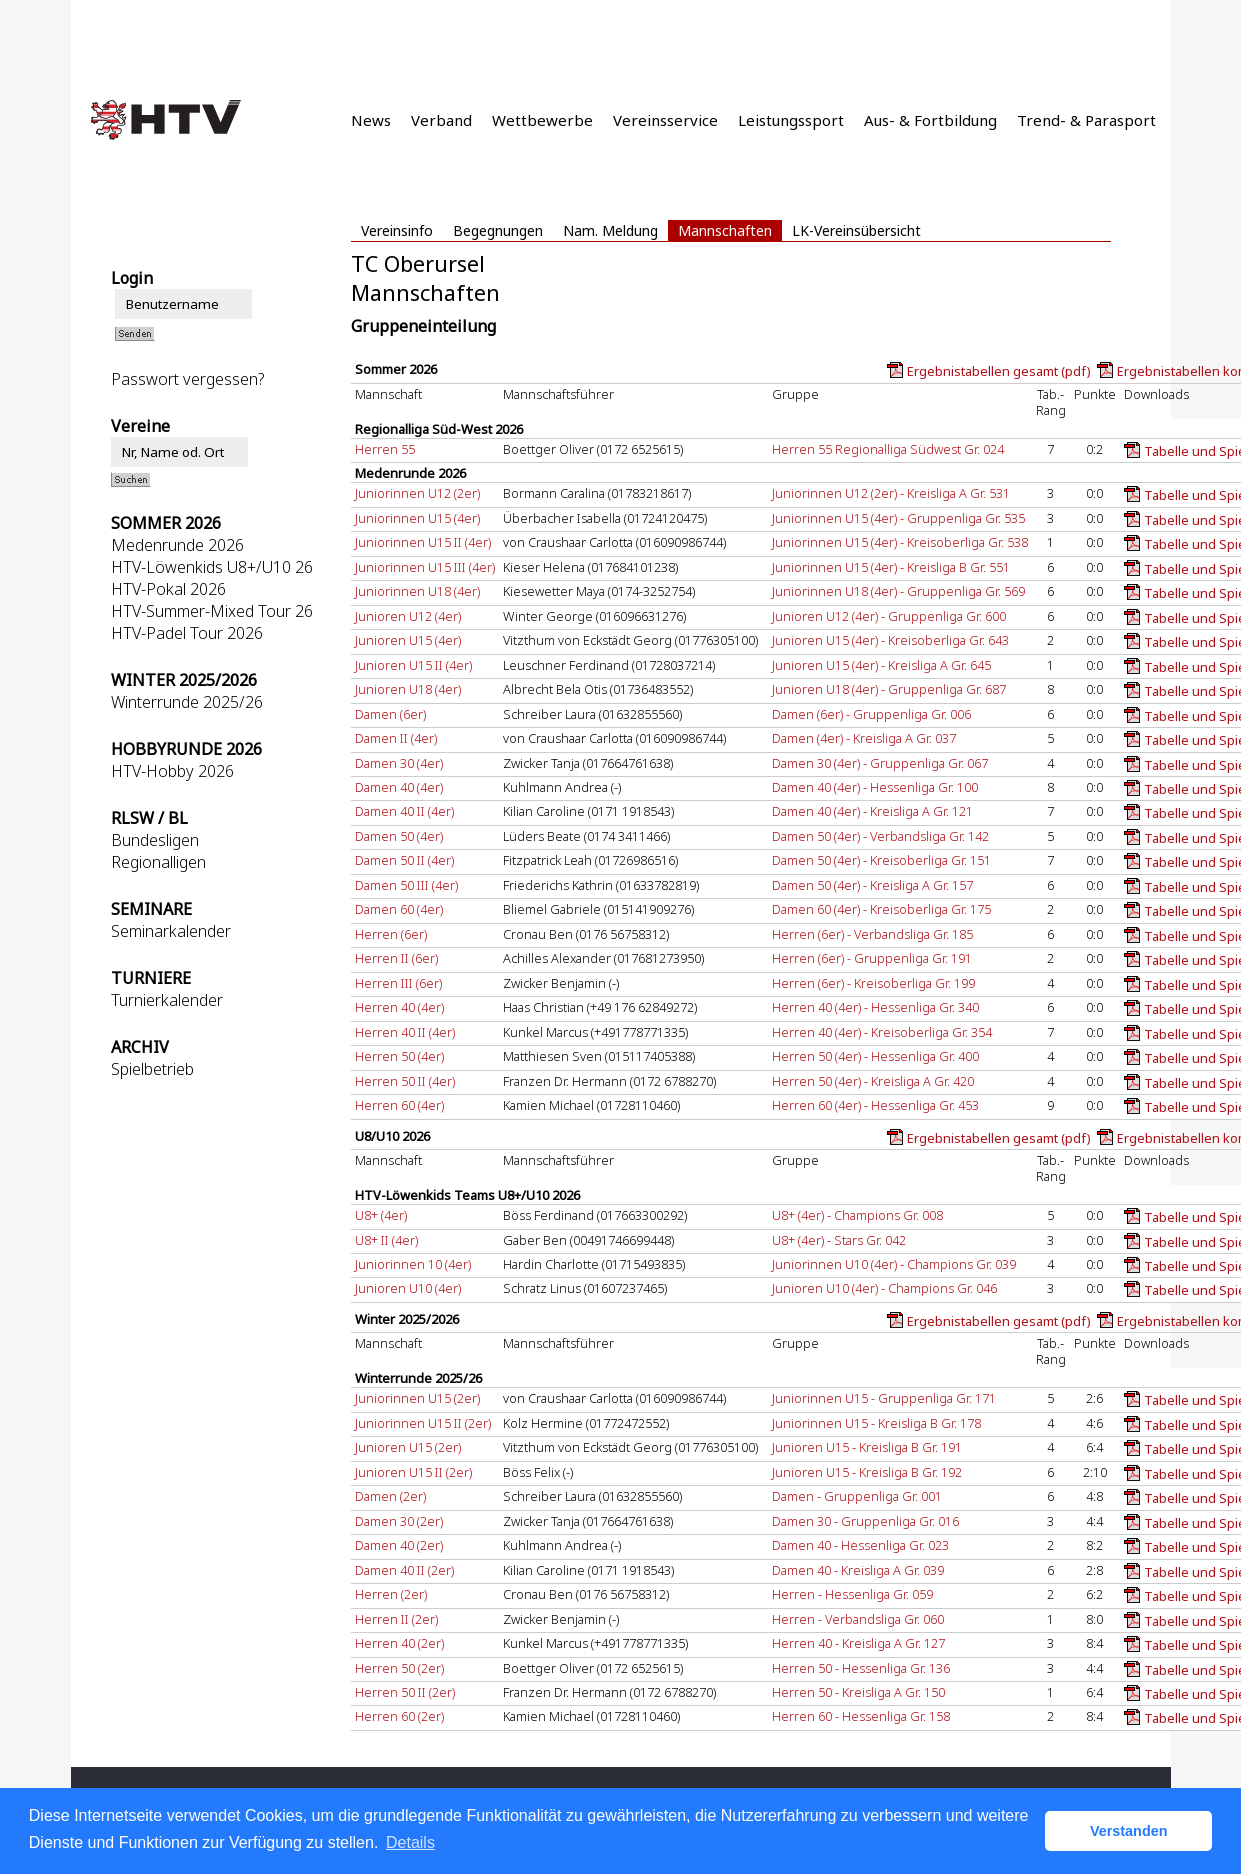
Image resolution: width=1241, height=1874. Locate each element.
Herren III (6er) (398, 983)
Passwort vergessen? (187, 379)
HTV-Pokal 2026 (168, 589)
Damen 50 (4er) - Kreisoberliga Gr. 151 (881, 860)
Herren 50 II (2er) (405, 1692)
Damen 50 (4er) (399, 836)
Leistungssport (791, 120)
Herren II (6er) (396, 958)
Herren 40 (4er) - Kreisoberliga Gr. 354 (882, 1032)
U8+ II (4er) (386, 1240)
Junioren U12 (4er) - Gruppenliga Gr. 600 (889, 616)
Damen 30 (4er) (399, 763)
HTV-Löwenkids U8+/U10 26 (212, 567)
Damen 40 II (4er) (404, 811)
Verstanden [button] (1129, 1831)
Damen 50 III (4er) (406, 885)
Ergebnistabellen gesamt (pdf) (999, 371)
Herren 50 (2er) (399, 1668)
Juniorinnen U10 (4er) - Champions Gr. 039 (894, 1264)
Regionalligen (158, 862)
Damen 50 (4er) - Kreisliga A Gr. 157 (872, 885)
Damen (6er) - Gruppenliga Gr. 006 (871, 714)
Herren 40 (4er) (399, 1007)
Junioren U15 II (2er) (413, 1472)
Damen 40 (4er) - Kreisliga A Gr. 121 (872, 811)
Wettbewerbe (542, 120)
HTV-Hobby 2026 (172, 771)
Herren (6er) (391, 934)
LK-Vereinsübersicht (856, 230)
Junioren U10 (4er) (408, 1288)
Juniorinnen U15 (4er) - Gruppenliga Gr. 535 (898, 518)
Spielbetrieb (152, 1069)
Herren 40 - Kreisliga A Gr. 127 (858, 1643)
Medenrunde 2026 (177, 545)
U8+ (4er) (381, 1215)
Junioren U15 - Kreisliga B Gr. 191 (867, 1447)
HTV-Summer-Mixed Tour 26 (212, 611)
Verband (441, 120)
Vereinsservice (665, 120)
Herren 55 (385, 449)
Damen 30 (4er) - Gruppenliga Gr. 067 (880, 763)
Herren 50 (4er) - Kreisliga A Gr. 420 (873, 1081)
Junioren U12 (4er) (408, 616)
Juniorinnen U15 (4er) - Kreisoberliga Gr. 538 (900, 542)
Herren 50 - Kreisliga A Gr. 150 (858, 1692)
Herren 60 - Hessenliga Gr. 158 (861, 1716)
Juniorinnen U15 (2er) (417, 1398)
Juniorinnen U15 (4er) (417, 518)
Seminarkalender (171, 931)
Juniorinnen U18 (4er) (417, 591)
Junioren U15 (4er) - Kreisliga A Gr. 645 (881, 665)
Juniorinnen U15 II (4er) (423, 542)
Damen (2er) (390, 1496)
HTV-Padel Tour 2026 (187, 633)
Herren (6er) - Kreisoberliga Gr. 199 (873, 983)
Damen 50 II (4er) (404, 860)
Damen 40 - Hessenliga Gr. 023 (860, 1545)
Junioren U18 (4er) (408, 689)
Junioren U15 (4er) (408, 640)
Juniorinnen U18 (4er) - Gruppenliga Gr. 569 (898, 591)
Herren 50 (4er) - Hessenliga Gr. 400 (875, 1056)
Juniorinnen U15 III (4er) (425, 567)
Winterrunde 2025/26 (187, 702)
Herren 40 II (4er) (405, 1032)
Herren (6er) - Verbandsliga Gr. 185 (872, 934)
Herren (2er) (391, 1594)
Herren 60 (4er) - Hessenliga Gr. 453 (875, 1105)
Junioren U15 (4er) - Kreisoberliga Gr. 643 (890, 640)
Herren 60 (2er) (399, 1716)
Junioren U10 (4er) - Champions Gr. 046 (884, 1288)
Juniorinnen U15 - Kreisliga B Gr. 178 (876, 1423)
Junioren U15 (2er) (408, 1447)
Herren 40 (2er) (399, 1643)
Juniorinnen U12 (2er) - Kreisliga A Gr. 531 (891, 493)
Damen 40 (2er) (399, 1545)
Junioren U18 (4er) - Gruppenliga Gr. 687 (889, 689)
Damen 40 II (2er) (404, 1570)
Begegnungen (498, 230)
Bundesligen (155, 840)
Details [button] (410, 1842)
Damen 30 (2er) (399, 1521)
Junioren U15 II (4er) (413, 665)
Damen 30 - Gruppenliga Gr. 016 (865, 1521)
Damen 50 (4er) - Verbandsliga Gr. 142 (880, 836)
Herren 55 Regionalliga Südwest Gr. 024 (888, 449)
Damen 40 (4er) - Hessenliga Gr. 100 (875, 787)
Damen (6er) (390, 714)
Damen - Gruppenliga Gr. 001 (857, 1496)
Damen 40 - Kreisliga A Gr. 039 (858, 1570)
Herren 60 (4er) (399, 1105)
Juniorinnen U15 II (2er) (423, 1423)
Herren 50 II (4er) (405, 1081)
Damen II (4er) (396, 738)
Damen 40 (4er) (399, 787)
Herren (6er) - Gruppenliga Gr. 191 (872, 958)
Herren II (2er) (396, 1619)
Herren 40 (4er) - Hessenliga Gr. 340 (875, 1007)
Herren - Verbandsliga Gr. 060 (858, 1619)
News (371, 120)
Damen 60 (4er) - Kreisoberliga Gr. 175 (881, 909)
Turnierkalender (167, 1000)
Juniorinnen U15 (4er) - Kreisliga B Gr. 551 (891, 567)
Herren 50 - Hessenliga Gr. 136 (861, 1668)
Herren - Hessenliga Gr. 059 (852, 1594)
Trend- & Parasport (1086, 120)
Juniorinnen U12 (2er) (417, 493)
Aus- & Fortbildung (930, 120)
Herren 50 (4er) (399, 1056)
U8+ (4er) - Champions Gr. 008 (857, 1215)
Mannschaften (725, 230)
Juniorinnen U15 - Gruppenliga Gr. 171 (884, 1398)
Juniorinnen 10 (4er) (413, 1264)
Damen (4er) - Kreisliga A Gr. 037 (864, 738)
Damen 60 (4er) (399, 909)
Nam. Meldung (610, 230)
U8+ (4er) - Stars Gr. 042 (839, 1240)
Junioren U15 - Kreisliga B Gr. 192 (867, 1472)
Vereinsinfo (397, 230)
